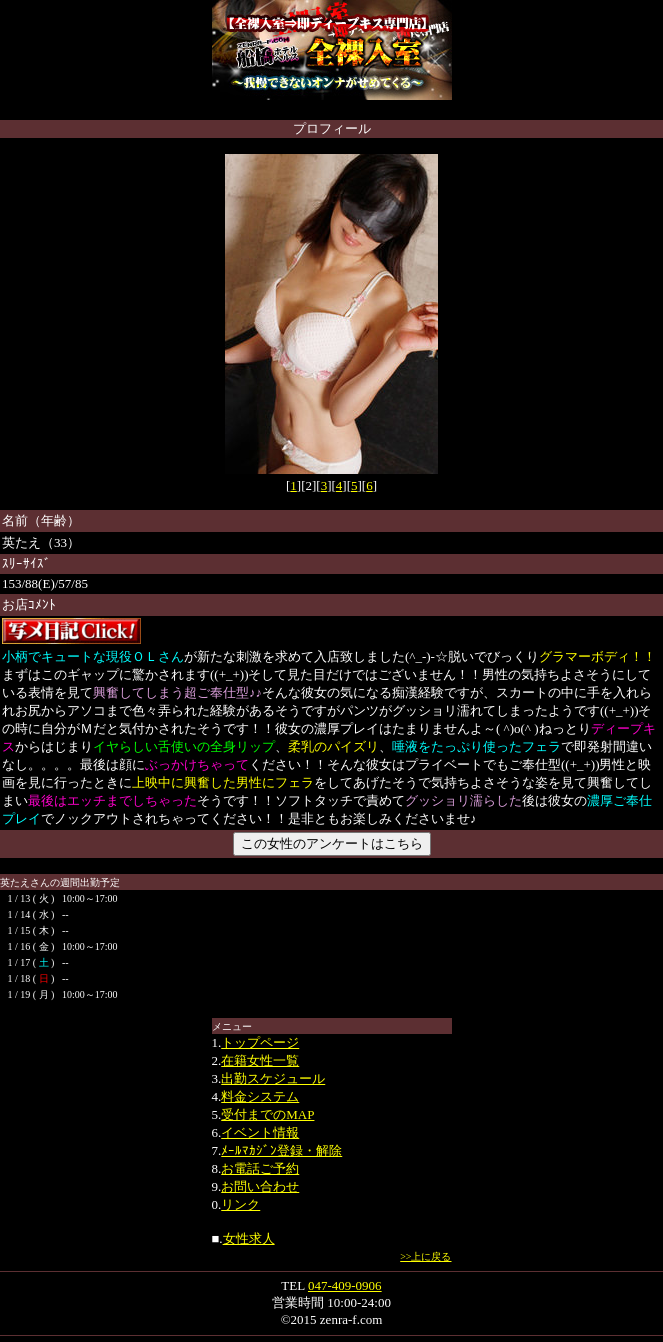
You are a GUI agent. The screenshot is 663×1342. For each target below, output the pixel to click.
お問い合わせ (260, 1186)
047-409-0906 (345, 1285)
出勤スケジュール (273, 1078)
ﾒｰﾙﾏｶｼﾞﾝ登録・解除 (281, 1150)
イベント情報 (260, 1132)
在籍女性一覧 (260, 1060)
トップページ (260, 1042)
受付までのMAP (267, 1114)
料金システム (260, 1096)
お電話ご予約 (260, 1168)
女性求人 (249, 1238)
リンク (240, 1204)
